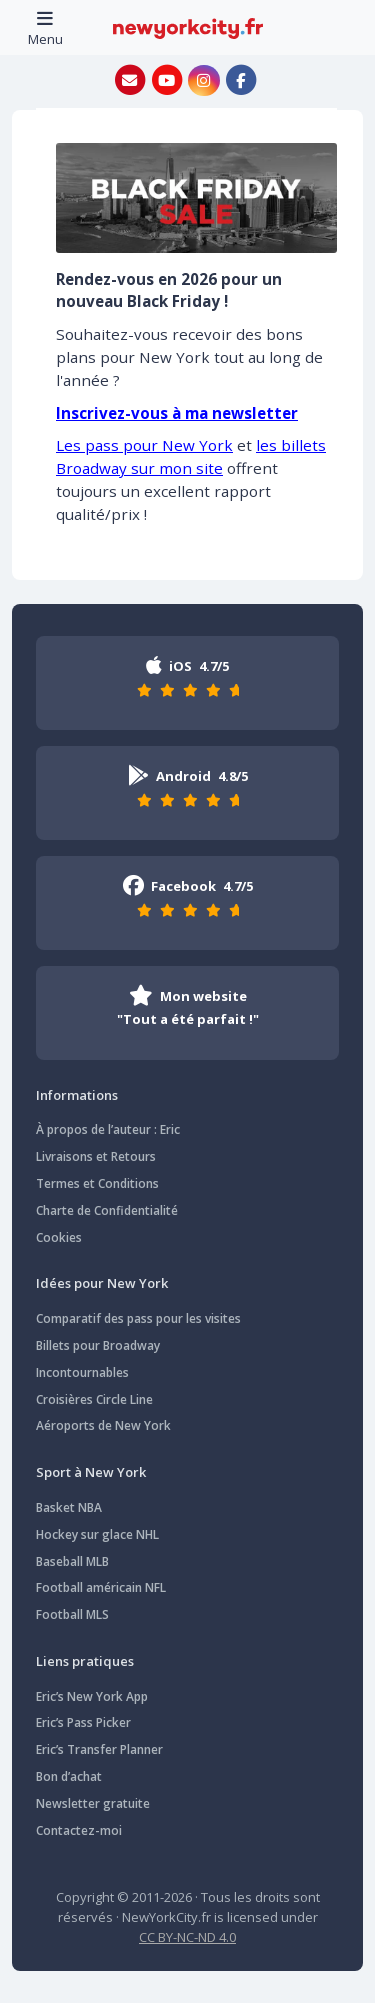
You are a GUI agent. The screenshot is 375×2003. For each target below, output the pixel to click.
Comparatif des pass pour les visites (138, 1318)
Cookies (59, 1237)
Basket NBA (69, 1507)
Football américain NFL (101, 1587)
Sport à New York (91, 1472)
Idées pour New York (102, 1283)
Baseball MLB (72, 1561)
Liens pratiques (85, 1661)
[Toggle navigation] (45, 27)
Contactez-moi (79, 1830)
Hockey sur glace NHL (97, 1534)
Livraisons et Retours (96, 1156)
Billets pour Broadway (98, 1345)
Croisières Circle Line (94, 1399)
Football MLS (72, 1614)
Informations (77, 1095)
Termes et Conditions (97, 1183)
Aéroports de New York (103, 1425)
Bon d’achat (69, 1776)
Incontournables (82, 1372)
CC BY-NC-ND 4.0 (187, 1937)
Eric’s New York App (92, 1696)
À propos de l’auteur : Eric (108, 1129)
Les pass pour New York (144, 445)
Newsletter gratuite (93, 1803)
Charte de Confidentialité (107, 1210)
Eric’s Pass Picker (83, 1722)
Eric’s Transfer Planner (99, 1749)
